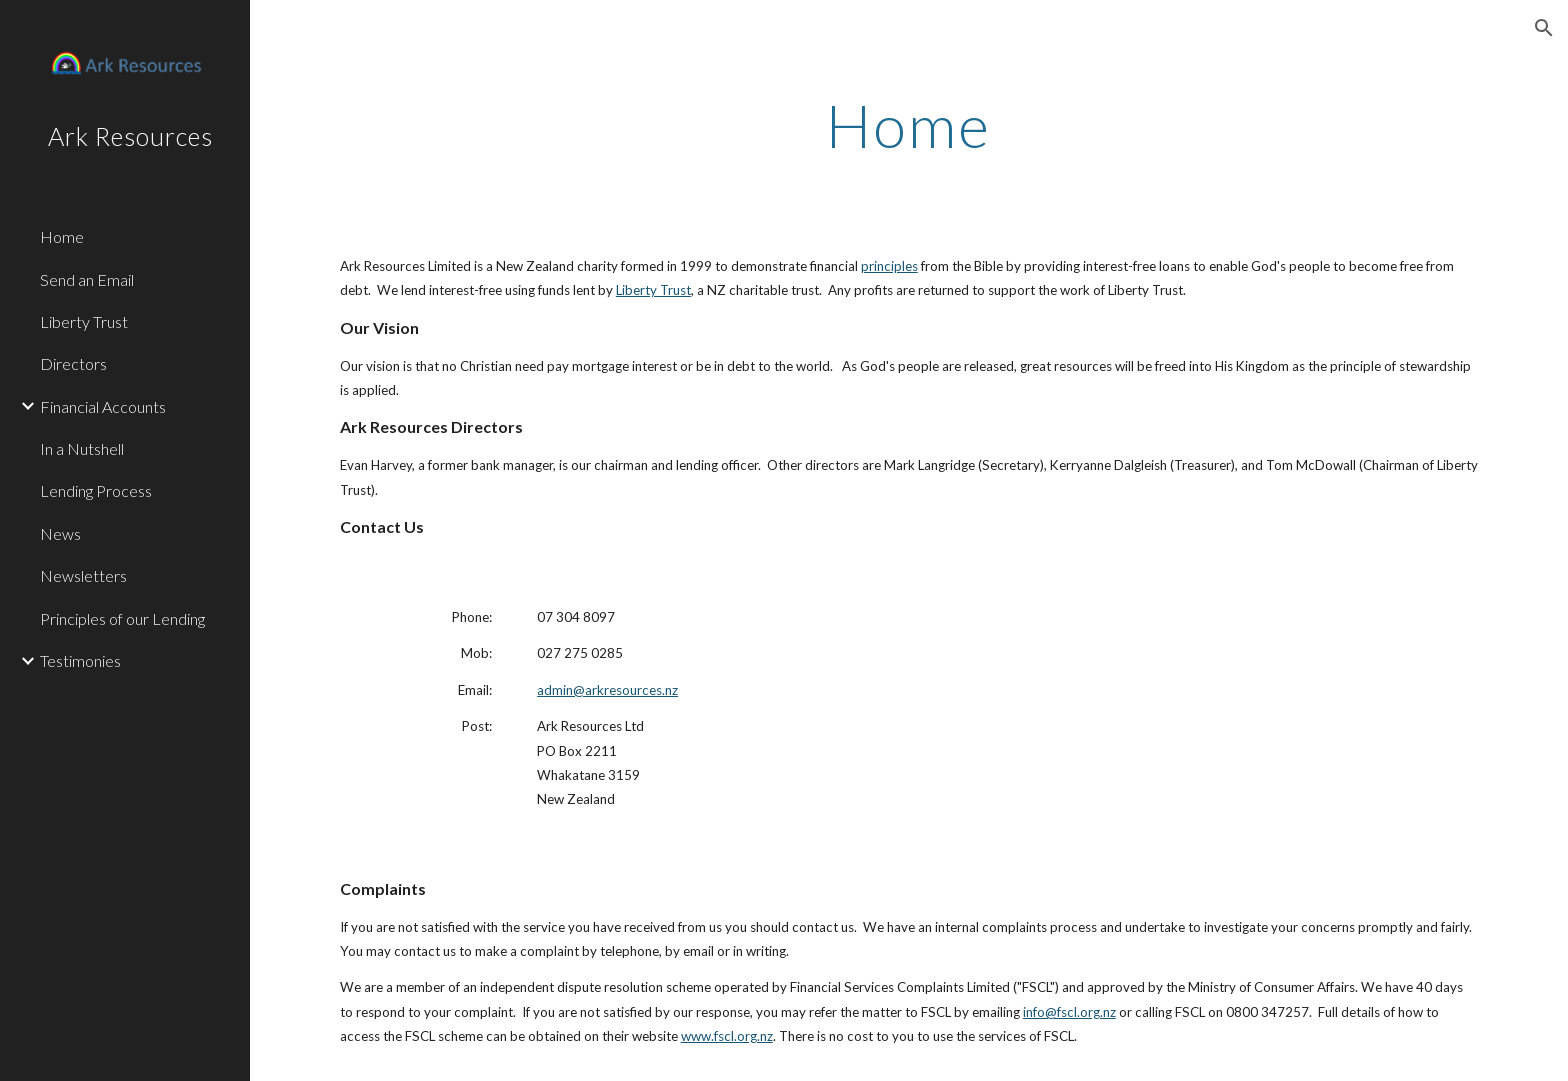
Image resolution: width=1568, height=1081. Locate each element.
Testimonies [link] (80, 660)
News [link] (60, 533)
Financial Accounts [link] (103, 406)
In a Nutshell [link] (82, 448)
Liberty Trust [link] (84, 321)
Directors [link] (73, 363)
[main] (909, 125)
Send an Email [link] (87, 279)
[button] (1544, 28)
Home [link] (62, 236)
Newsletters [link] (83, 575)
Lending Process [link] (96, 490)
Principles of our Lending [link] (122, 618)
